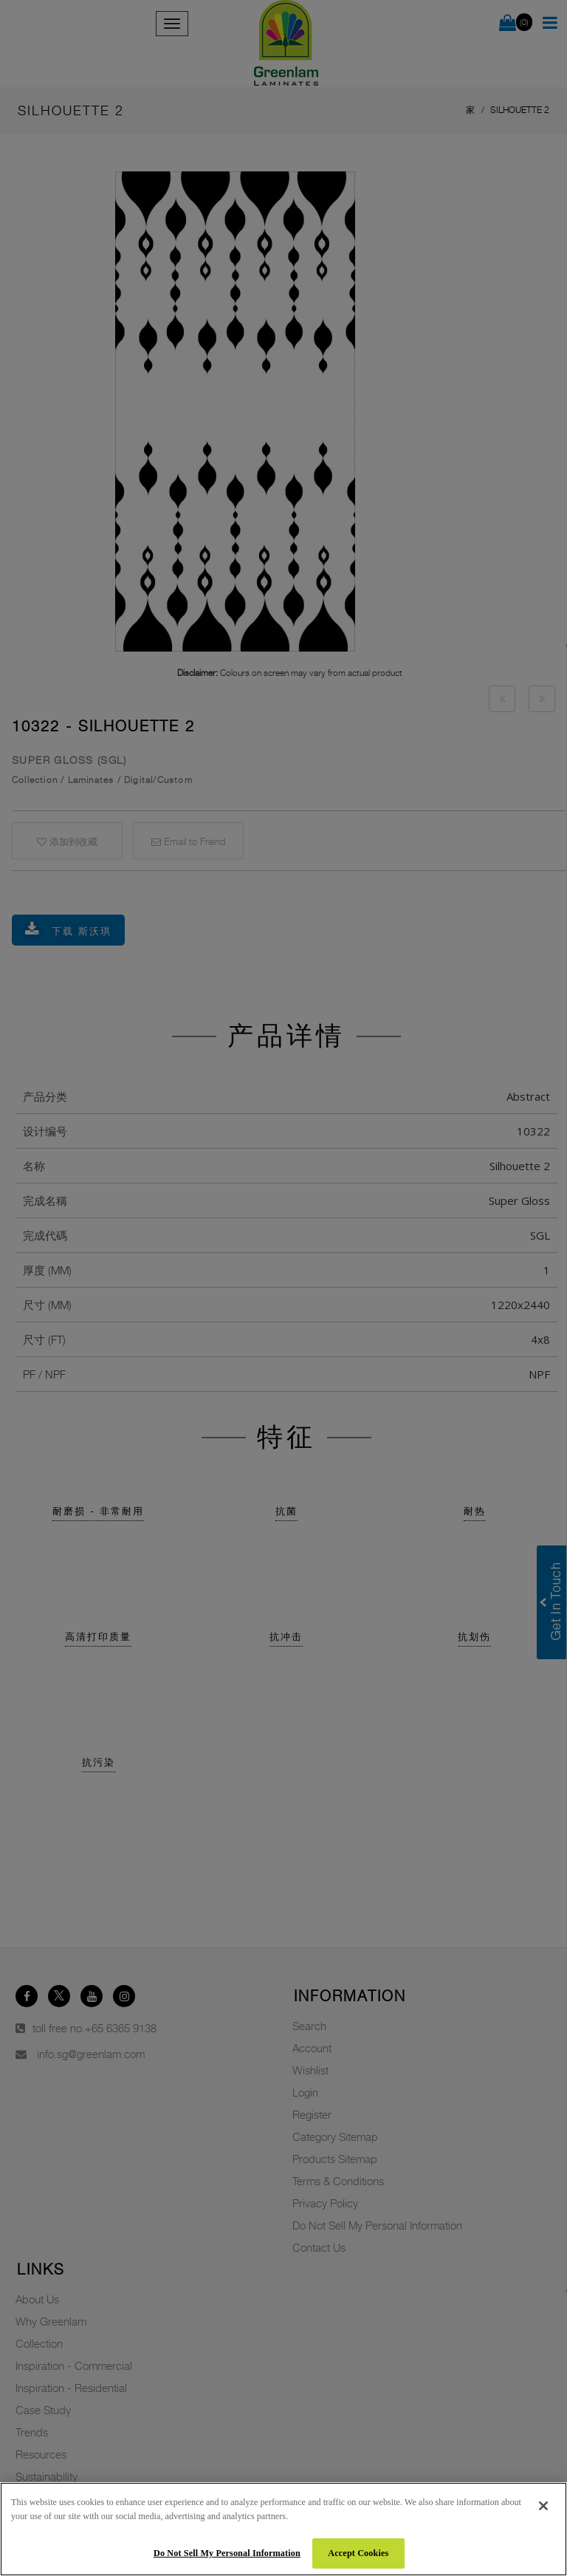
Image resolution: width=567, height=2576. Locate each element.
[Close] (543, 2506)
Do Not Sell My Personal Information (227, 2553)
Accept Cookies (358, 2553)
